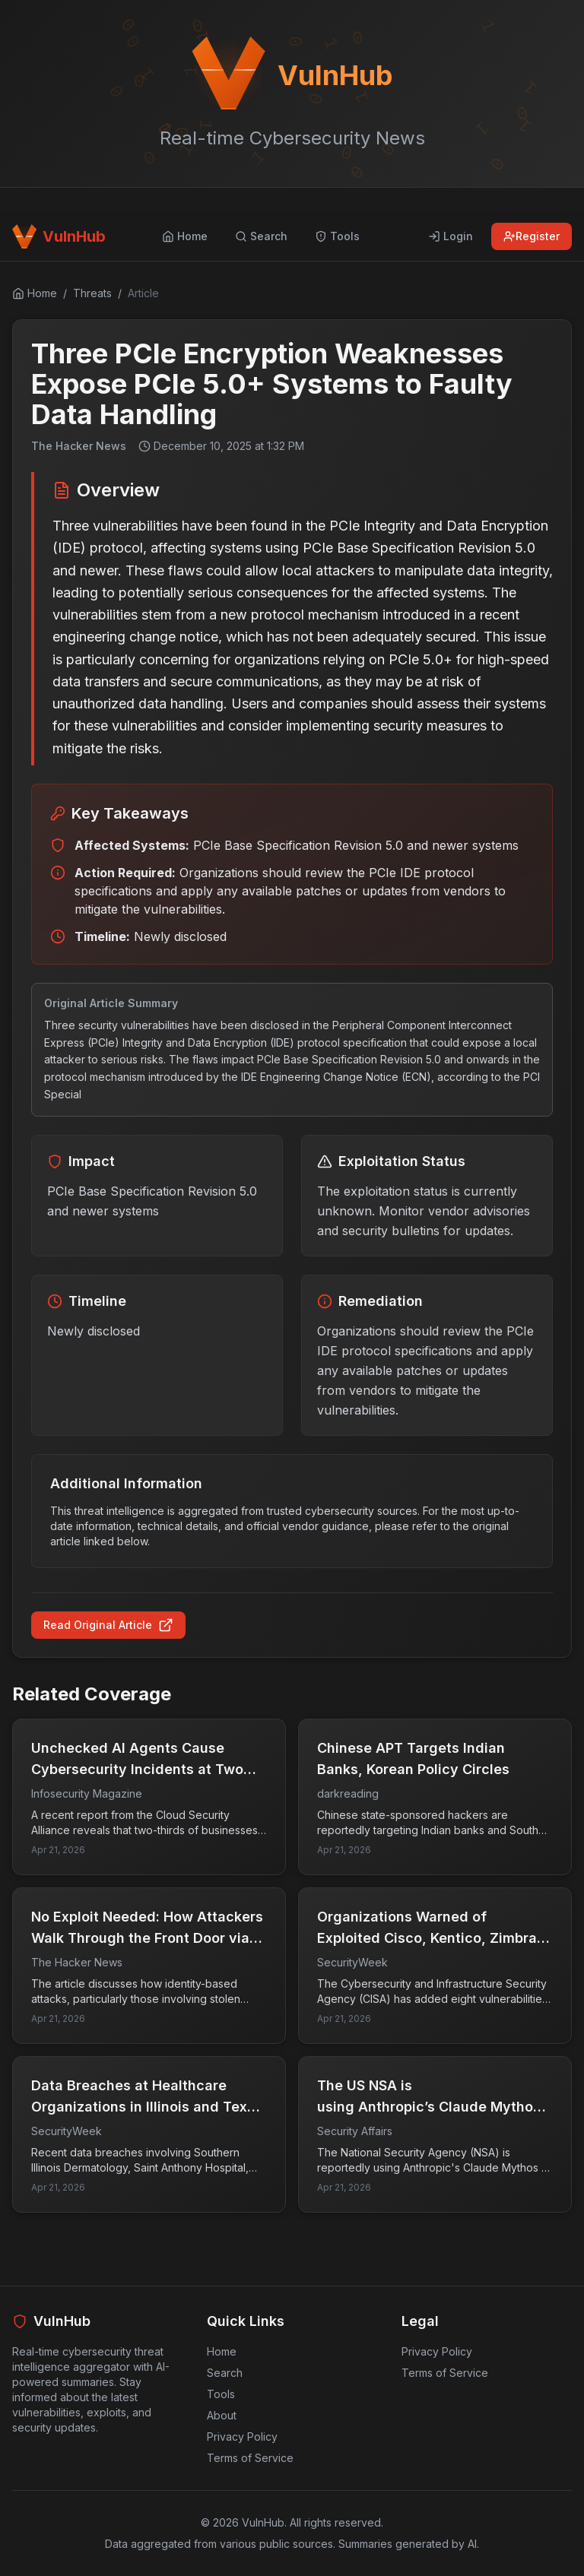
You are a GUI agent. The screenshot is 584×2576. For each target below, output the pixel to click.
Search (225, 2372)
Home (221, 2351)
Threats (92, 293)
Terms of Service (250, 2457)
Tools (221, 2393)
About (221, 2415)
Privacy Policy (242, 2436)
